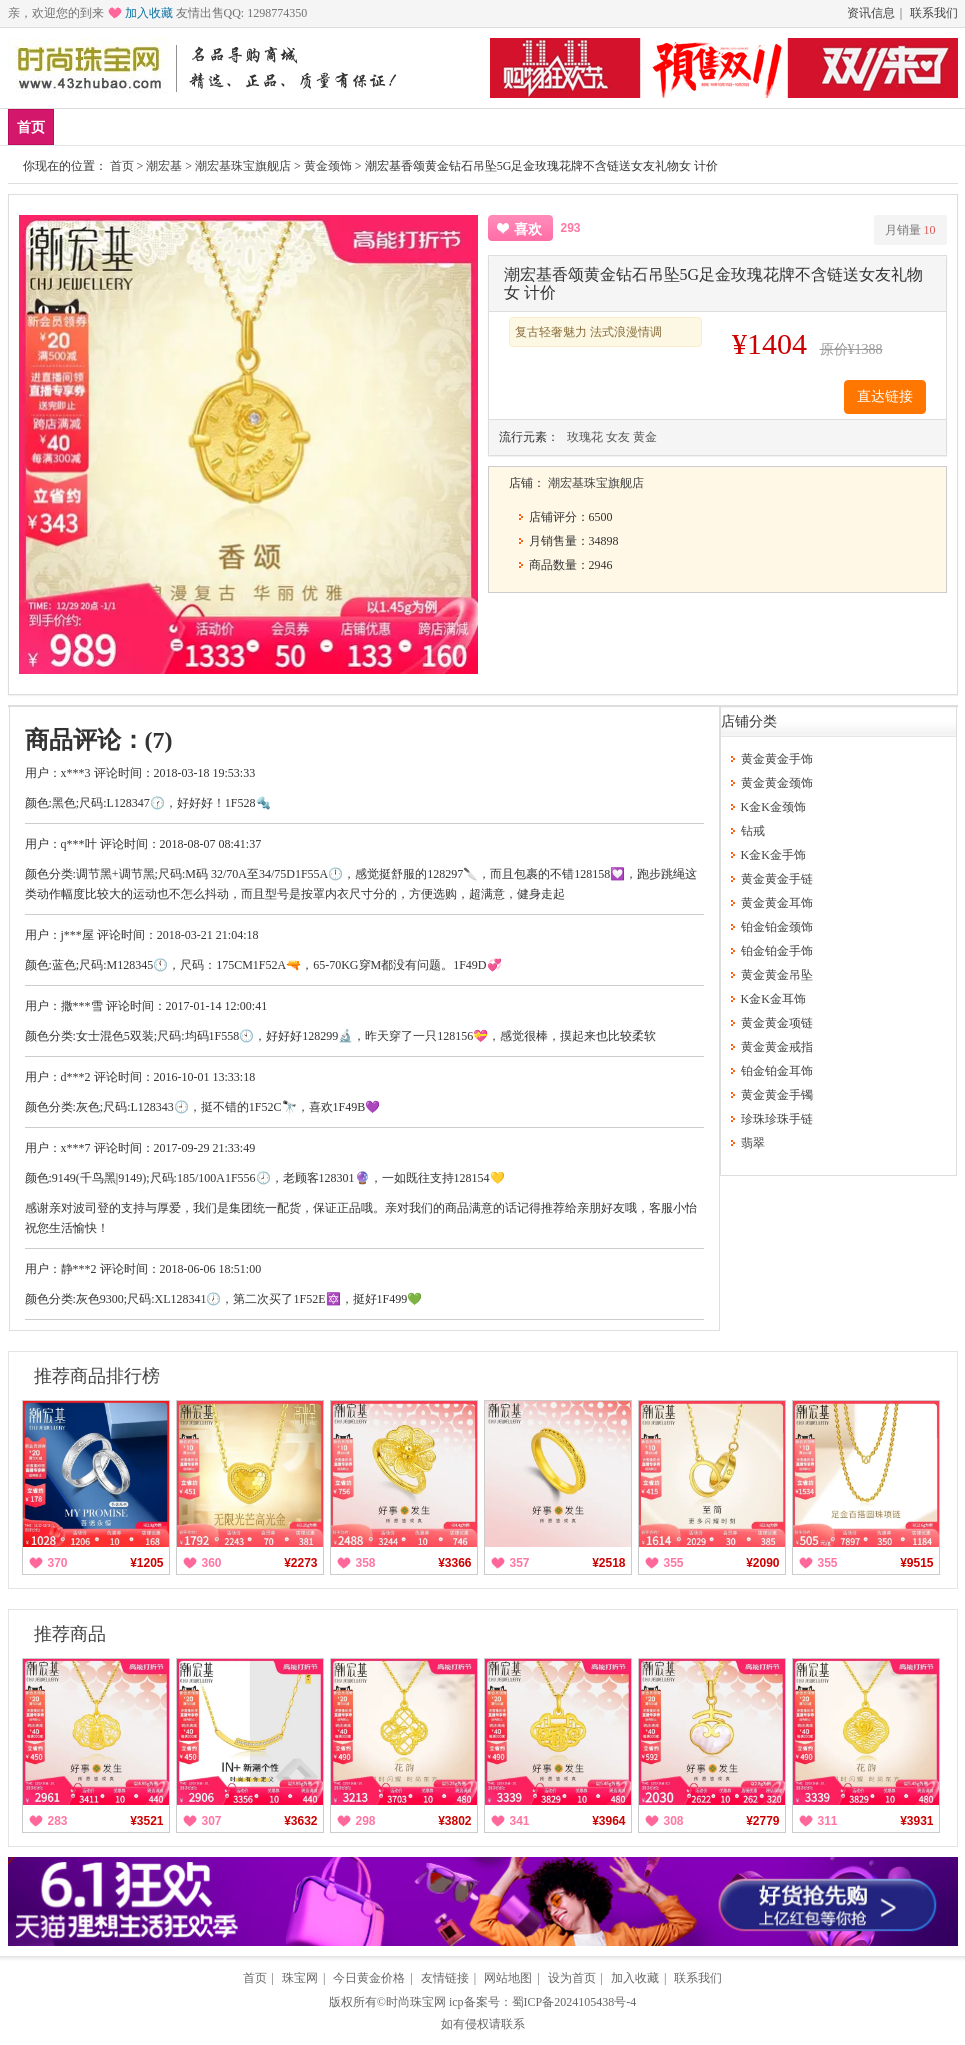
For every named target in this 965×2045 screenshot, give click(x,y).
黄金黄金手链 (777, 879)
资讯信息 (871, 13)
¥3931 (916, 1821)
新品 (83, 126)
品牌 (201, 126)
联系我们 (934, 13)
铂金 (319, 126)
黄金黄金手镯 (777, 1095)
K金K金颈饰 (773, 807)
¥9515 (916, 1563)
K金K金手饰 (773, 855)
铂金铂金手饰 (777, 951)
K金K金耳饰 (773, 999)
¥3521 (146, 1821)
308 (674, 1821)
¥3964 (608, 1821)
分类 (496, 126)
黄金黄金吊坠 (777, 975)
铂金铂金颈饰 (777, 927)
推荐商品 (70, 1634)
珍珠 (437, 126)
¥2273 (300, 1563)
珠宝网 (300, 1978)
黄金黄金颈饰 (777, 783)
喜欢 (528, 229)
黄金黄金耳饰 (777, 903)
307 (212, 1821)
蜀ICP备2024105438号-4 (574, 2002)
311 (828, 1821)
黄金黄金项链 (777, 1023)
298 (366, 1821)
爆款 (142, 126)
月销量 (910, 230)
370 (58, 1563)
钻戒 (378, 126)
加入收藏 (149, 13)
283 (58, 1821)
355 (674, 1563)
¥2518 (608, 1563)
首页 (31, 127)
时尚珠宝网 (416, 2002)
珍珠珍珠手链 (777, 1119)
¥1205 (146, 1563)
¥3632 (300, 1821)
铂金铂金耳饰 (777, 1071)
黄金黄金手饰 (777, 759)
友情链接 (445, 1978)
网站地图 (508, 1978)
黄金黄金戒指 (777, 1047)
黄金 (260, 126)
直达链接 (885, 396)
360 (212, 1563)
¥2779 (762, 1821)
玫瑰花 (585, 437)
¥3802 (454, 1821)
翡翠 (753, 1143)
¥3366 (454, 1563)
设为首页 (572, 1978)
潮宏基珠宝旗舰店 (243, 166)
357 (520, 1563)
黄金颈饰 (328, 166)
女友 (618, 437)
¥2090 (762, 1563)
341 (520, 1821)
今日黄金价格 (369, 1978)
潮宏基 (164, 166)
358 (366, 1563)
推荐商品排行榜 (97, 1376)
